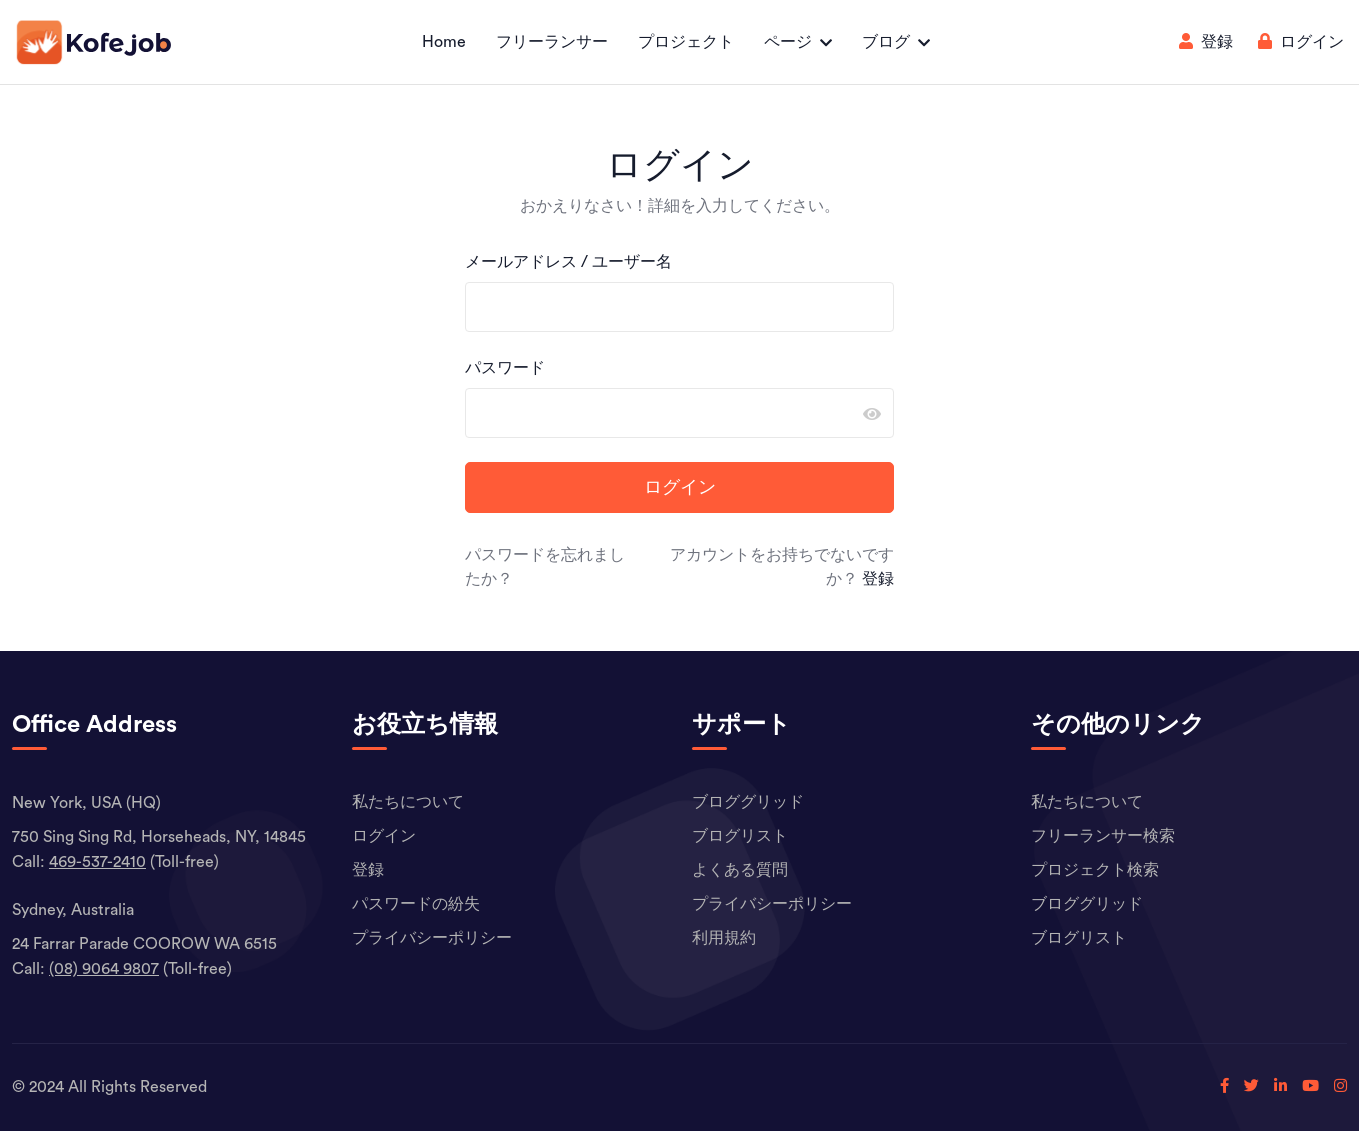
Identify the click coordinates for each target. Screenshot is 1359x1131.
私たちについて (408, 802)
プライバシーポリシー (432, 938)
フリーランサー (552, 42)
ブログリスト (740, 836)
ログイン (1301, 41)
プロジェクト (686, 42)
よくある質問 (740, 870)
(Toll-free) (134, 862)
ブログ (886, 42)
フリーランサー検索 (1103, 836)
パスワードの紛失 (416, 904)
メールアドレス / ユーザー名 (568, 262)
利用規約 (724, 938)
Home (444, 42)
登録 (1206, 41)
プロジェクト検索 (1095, 870)
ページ (788, 42)
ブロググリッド (748, 802)
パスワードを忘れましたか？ (545, 567)
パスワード (505, 368)
